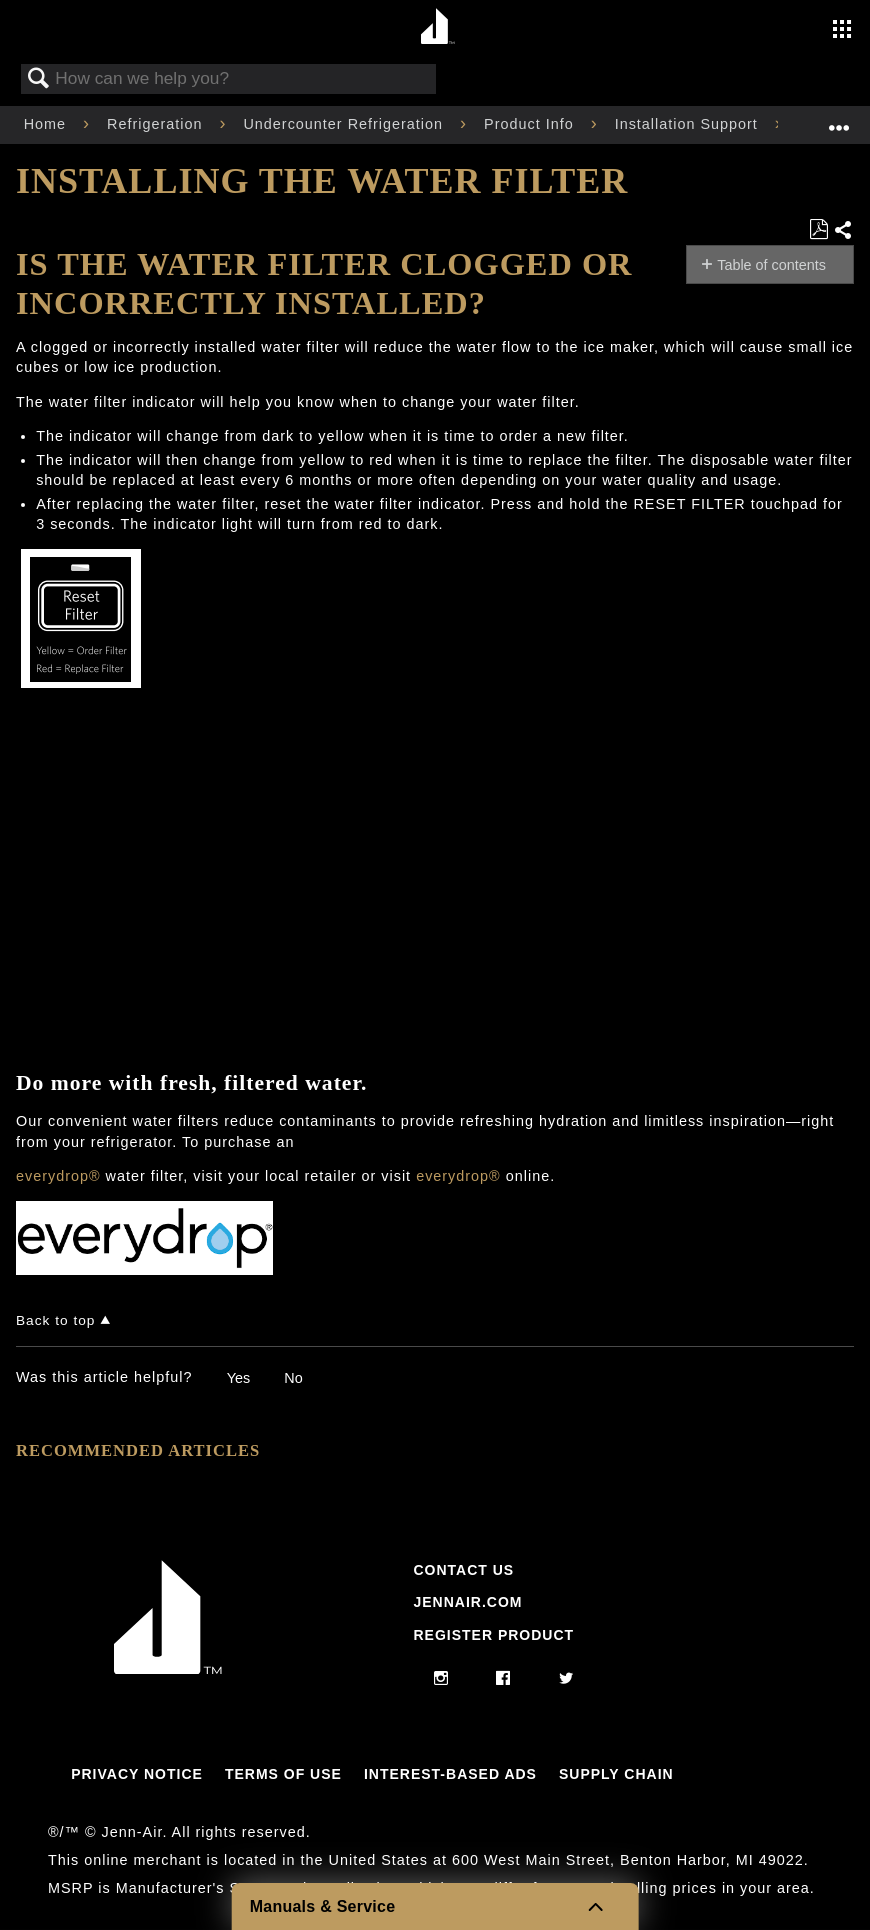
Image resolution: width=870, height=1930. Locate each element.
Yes (238, 1378)
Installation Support (689, 124)
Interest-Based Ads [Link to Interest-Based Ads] (450, 1774)
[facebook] (503, 1679)
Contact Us (463, 1570)
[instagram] (441, 1679)
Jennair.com (467, 1602)
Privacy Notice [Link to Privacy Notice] (137, 1774)
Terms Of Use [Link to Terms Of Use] (283, 1774)
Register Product (493, 1635)
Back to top (55, 1320)
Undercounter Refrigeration (345, 124)
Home (47, 124)
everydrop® (58, 1176)
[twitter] (566, 1679)
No (293, 1378)
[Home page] (437, 27)
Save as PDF (818, 229)
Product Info (531, 124)
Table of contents (771, 265)
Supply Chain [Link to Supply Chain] (616, 1774)
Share (843, 231)
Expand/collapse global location (839, 118)
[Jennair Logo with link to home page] (168, 1669)
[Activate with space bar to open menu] (842, 31)
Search (39, 79)
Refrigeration (157, 124)
